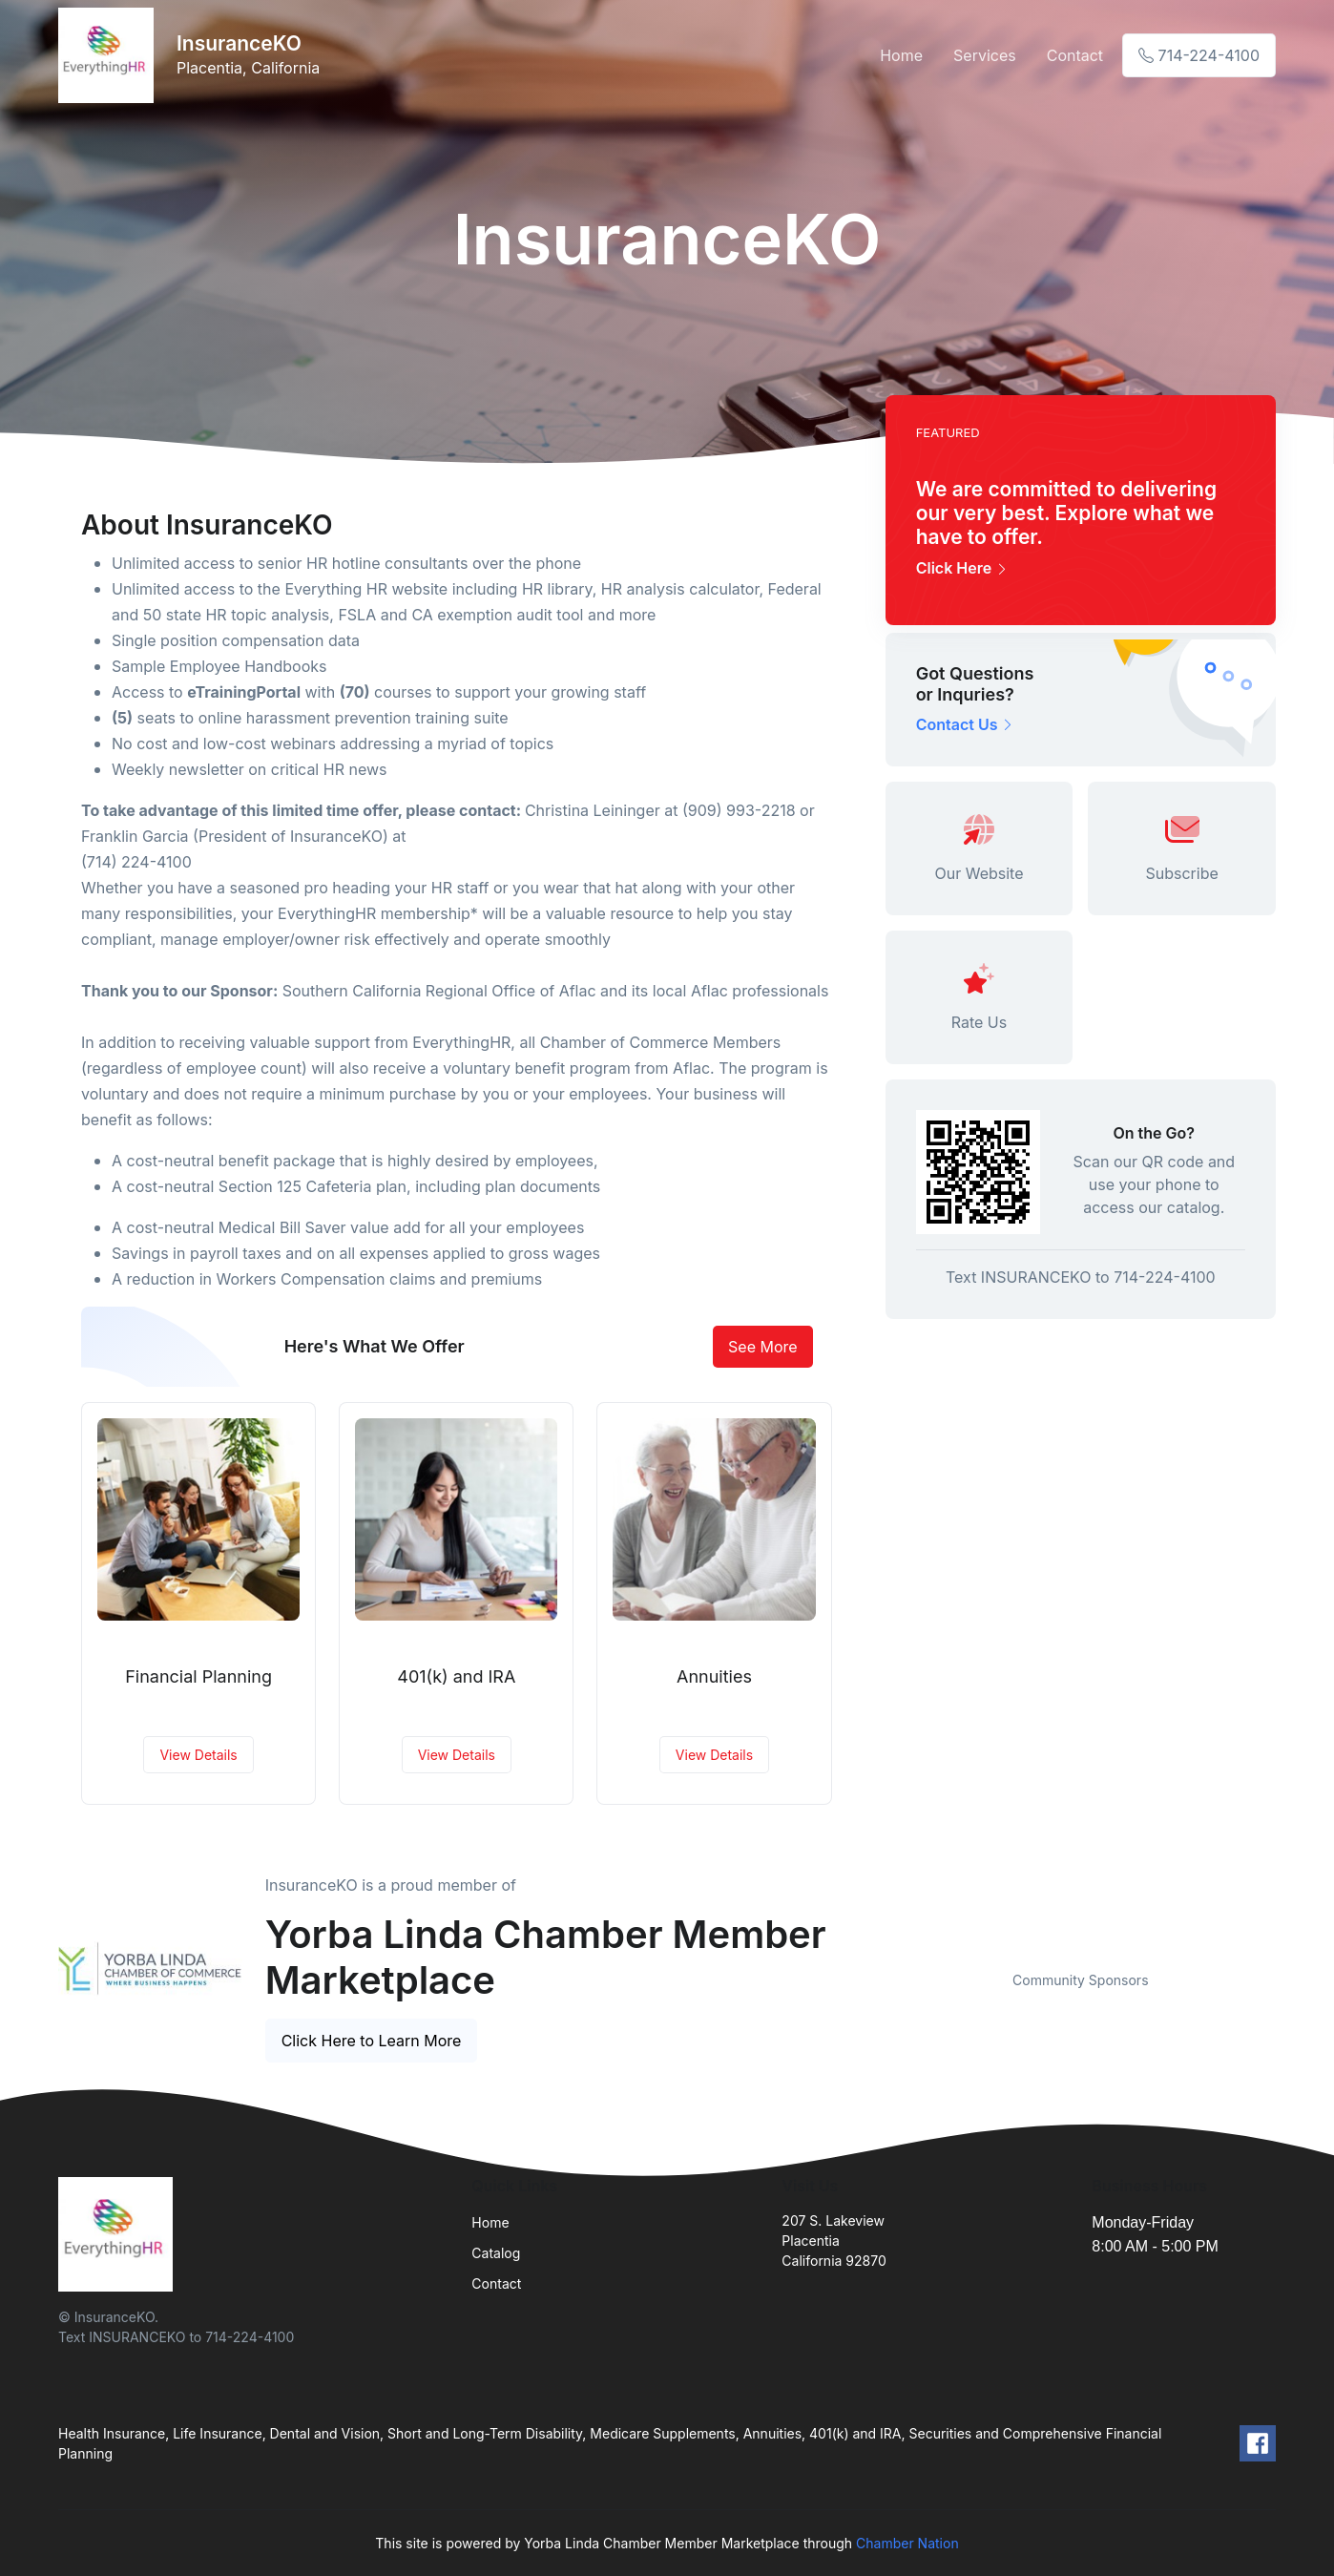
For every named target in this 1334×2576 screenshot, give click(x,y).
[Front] (109, 55)
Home (901, 55)
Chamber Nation (907, 2543)
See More (763, 1346)
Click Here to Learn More (371, 2040)
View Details (198, 1755)
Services (984, 55)
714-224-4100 (1199, 55)
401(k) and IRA (456, 1676)
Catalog (495, 2253)
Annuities (714, 1676)
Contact (1075, 55)
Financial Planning (198, 1676)
